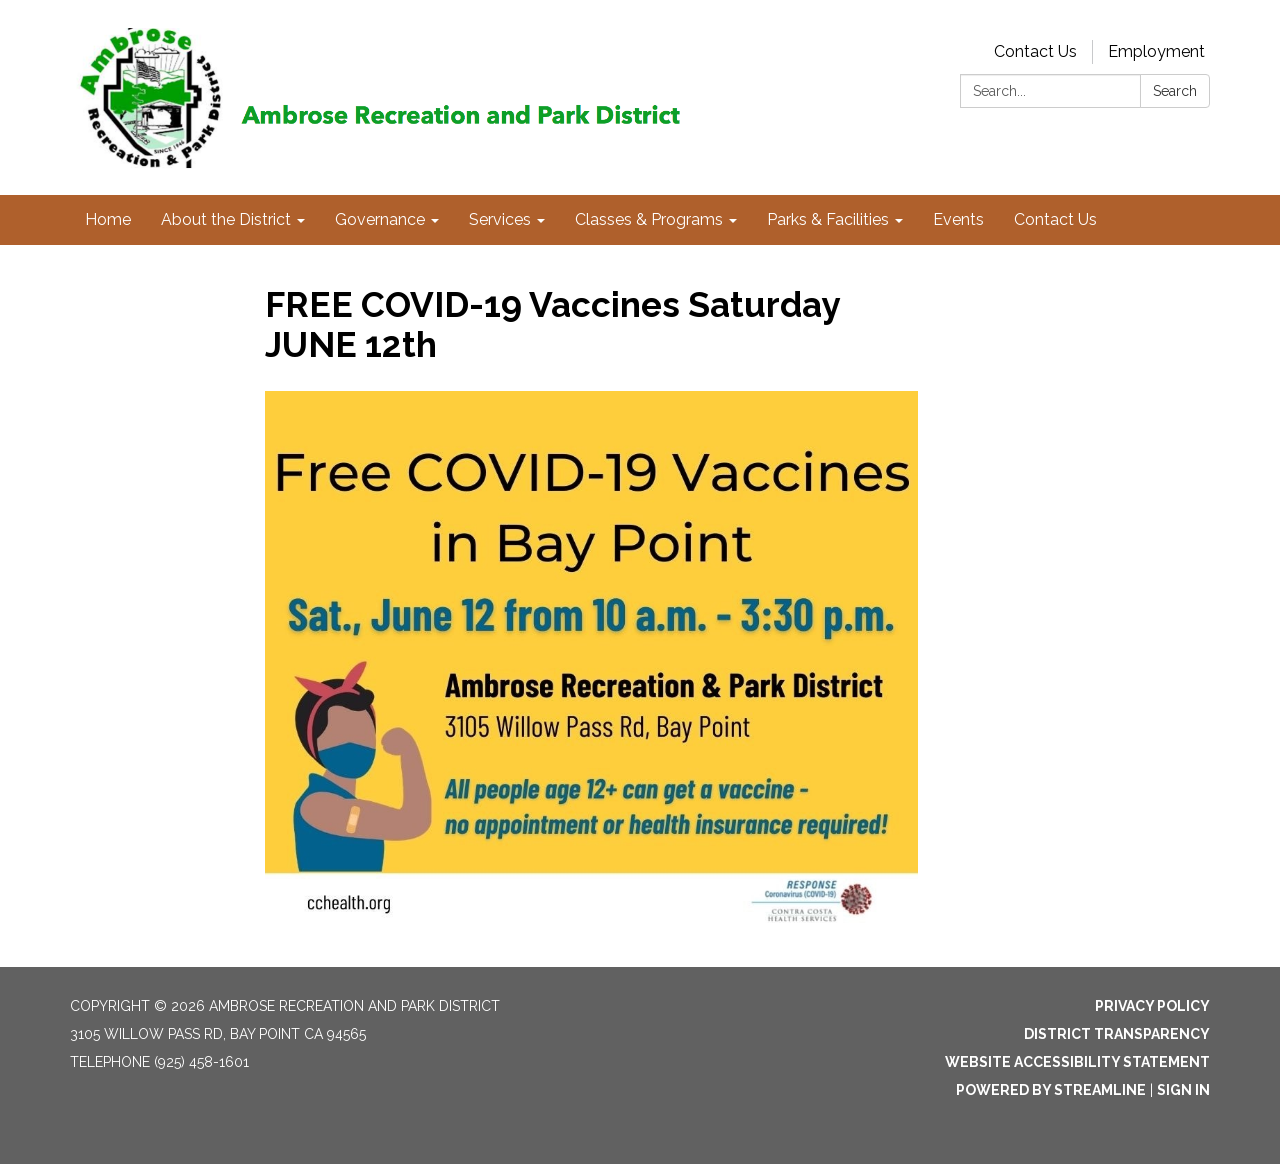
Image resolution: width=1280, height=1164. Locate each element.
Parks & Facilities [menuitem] (828, 219)
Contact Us (1035, 51)
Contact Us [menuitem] (1055, 219)
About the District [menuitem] (226, 219)
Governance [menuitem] (380, 219)
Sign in (1183, 1090)
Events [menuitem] (958, 219)
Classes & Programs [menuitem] (649, 219)
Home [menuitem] (108, 219)
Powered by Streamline (1051, 1090)
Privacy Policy (1152, 1006)
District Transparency (1117, 1034)
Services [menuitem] (500, 219)
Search (1175, 91)
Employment (1156, 51)
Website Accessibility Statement (1077, 1062)
